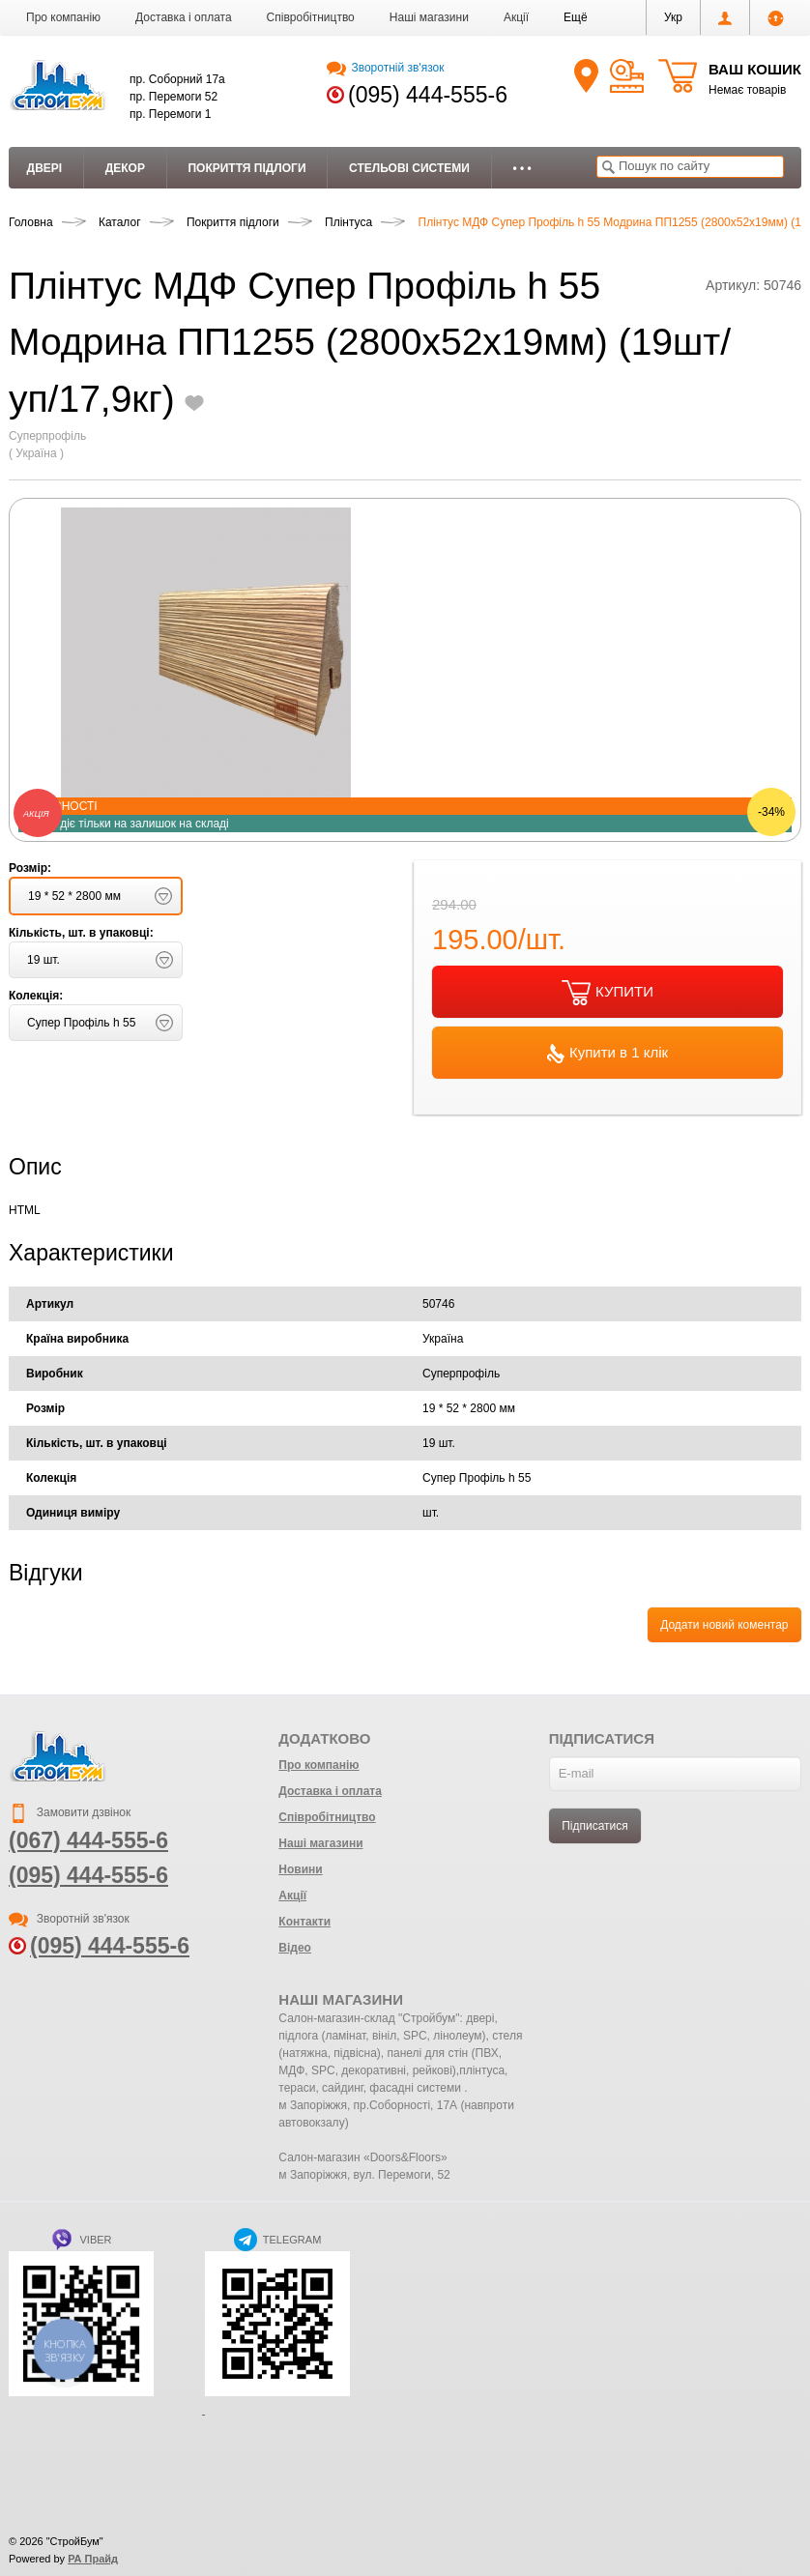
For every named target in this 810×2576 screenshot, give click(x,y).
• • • (521, 168)
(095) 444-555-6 (427, 94)
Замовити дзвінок (69, 1812)
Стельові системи (409, 168)
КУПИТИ (607, 992)
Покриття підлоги (246, 168)
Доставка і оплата (183, 17)
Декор (125, 168)
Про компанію (63, 17)
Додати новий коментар (724, 1625)
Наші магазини (429, 17)
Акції (516, 17)
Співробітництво (311, 17)
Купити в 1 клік (607, 1053)
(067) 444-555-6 (88, 1840)
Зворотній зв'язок (385, 67)
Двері (45, 168)
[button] (575, 17)
